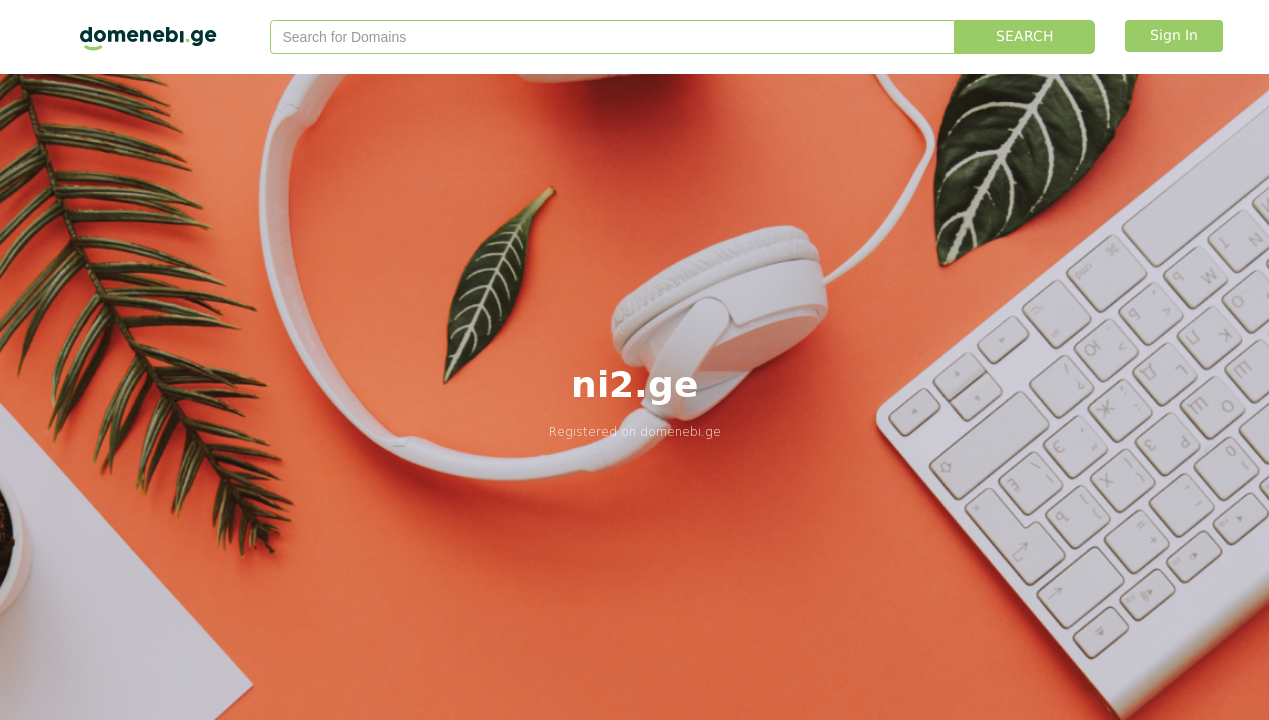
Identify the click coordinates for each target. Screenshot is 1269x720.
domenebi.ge (680, 431)
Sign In (1174, 36)
